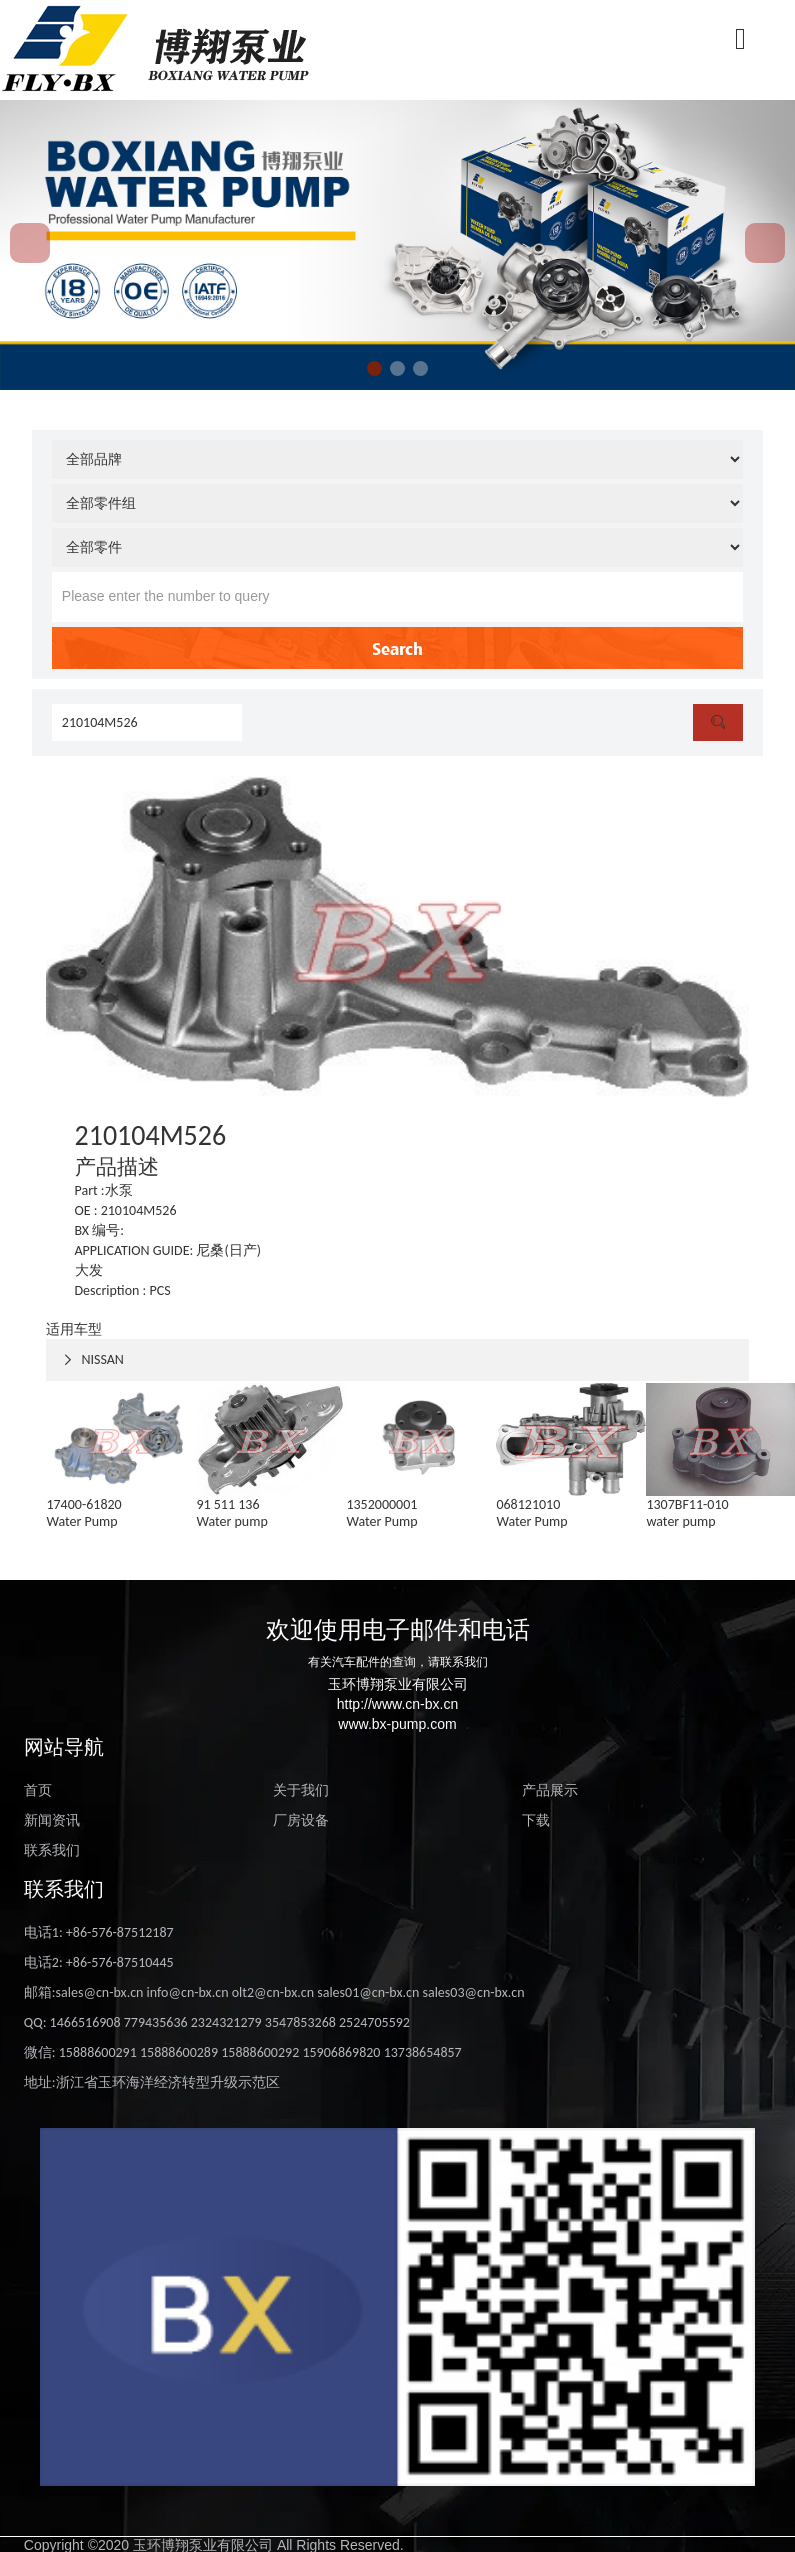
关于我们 (301, 1790)
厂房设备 (301, 1820)
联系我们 (52, 1850)
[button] (374, 368)
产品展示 (550, 1790)
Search (397, 648)
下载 (536, 1820)
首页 (38, 1790)
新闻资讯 (52, 1820)
